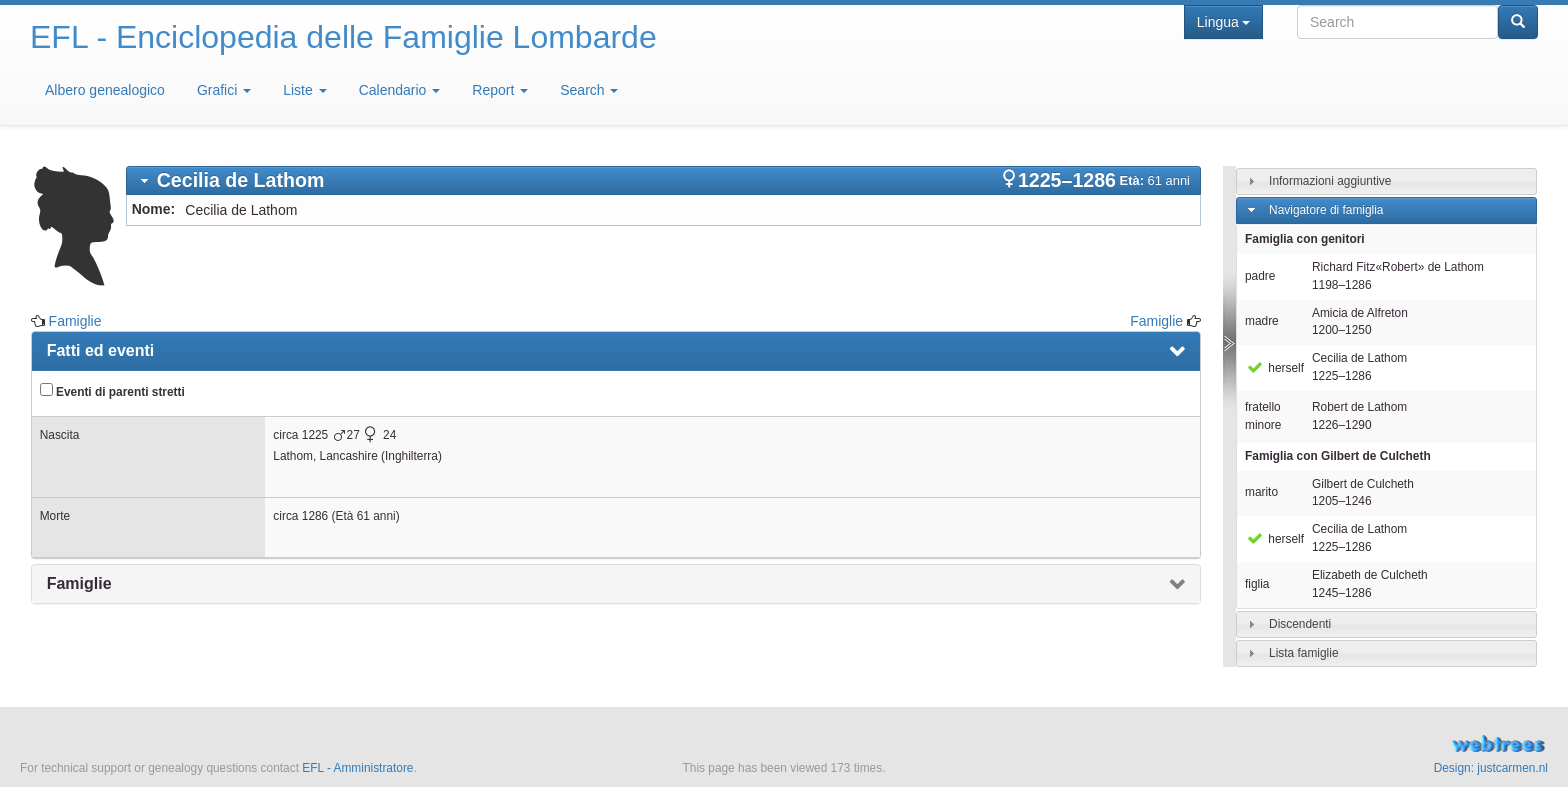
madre (1262, 321)
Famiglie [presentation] (79, 583)
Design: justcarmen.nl (1491, 768)
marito (1261, 492)
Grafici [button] (224, 90)
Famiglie (75, 321)
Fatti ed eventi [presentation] (101, 350)
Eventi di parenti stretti (112, 391)
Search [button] (589, 90)
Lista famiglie (1303, 653)
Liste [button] (304, 90)
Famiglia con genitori (1305, 239)
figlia (1257, 584)
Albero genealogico (105, 90)
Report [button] (500, 90)
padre (1260, 276)
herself (1274, 368)
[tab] (663, 180)
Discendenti (1300, 624)
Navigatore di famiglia (1326, 210)
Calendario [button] (400, 90)
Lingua (1223, 22)
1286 (315, 516)
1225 (315, 435)
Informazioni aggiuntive (1330, 181)
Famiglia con (1338, 456)
